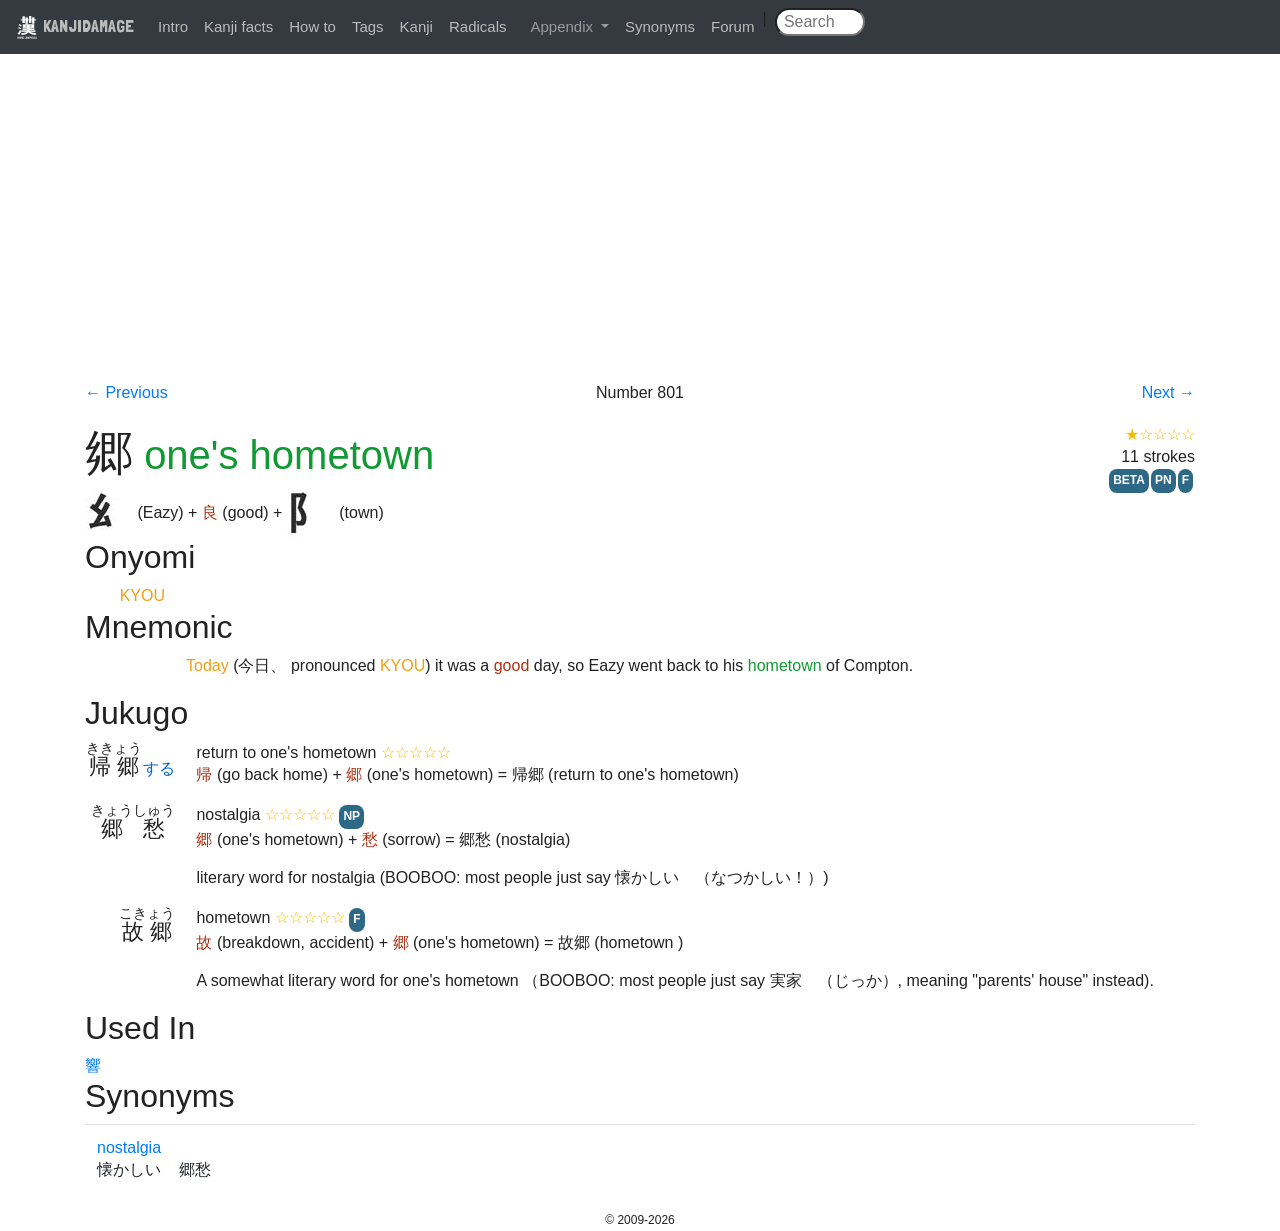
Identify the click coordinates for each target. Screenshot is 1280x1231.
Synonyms (660, 26)
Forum (732, 26)
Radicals (478, 26)
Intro (173, 26)
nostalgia (129, 1147)
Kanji (416, 26)
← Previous (126, 392)
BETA (1129, 480)
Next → (1168, 392)
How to (312, 26)
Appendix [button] (563, 26)
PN (1163, 480)
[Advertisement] (640, 232)
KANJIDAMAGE (75, 25)
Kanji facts (238, 26)
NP (351, 816)
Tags (368, 26)
